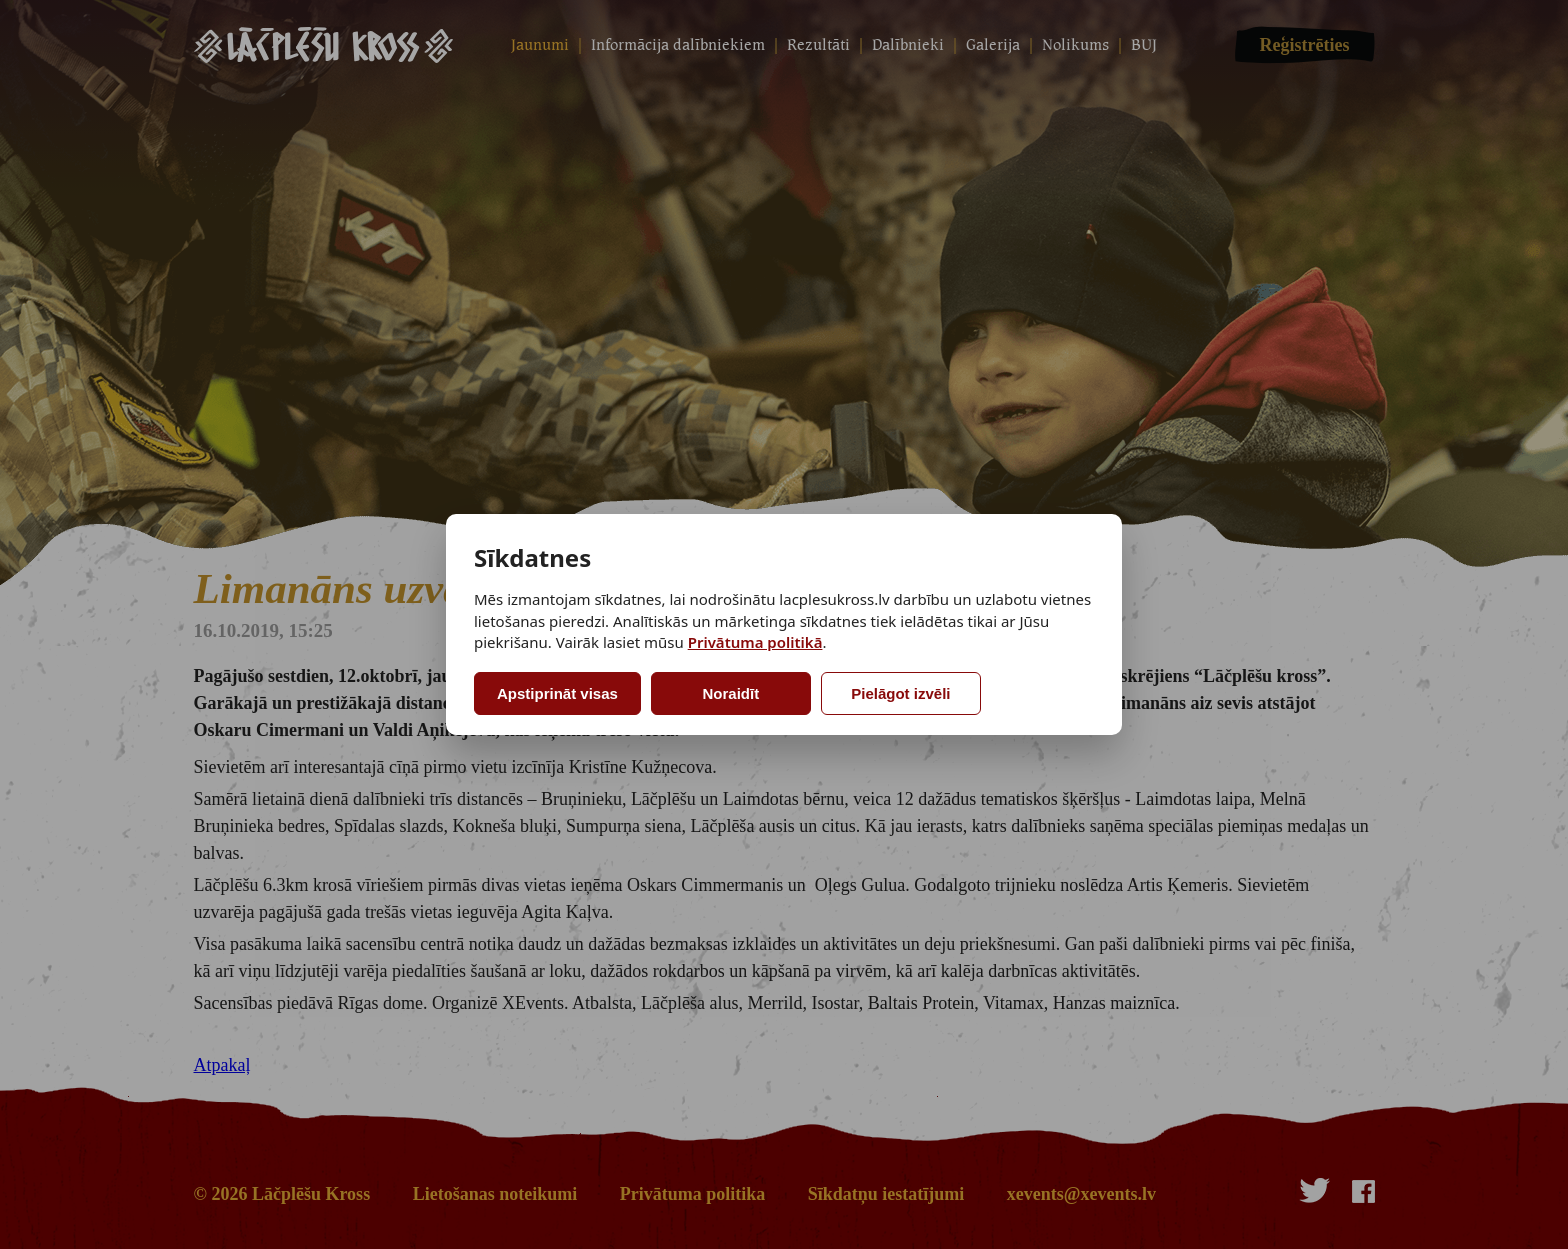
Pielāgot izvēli (900, 693)
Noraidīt (731, 693)
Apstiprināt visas (557, 693)
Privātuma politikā (755, 642)
